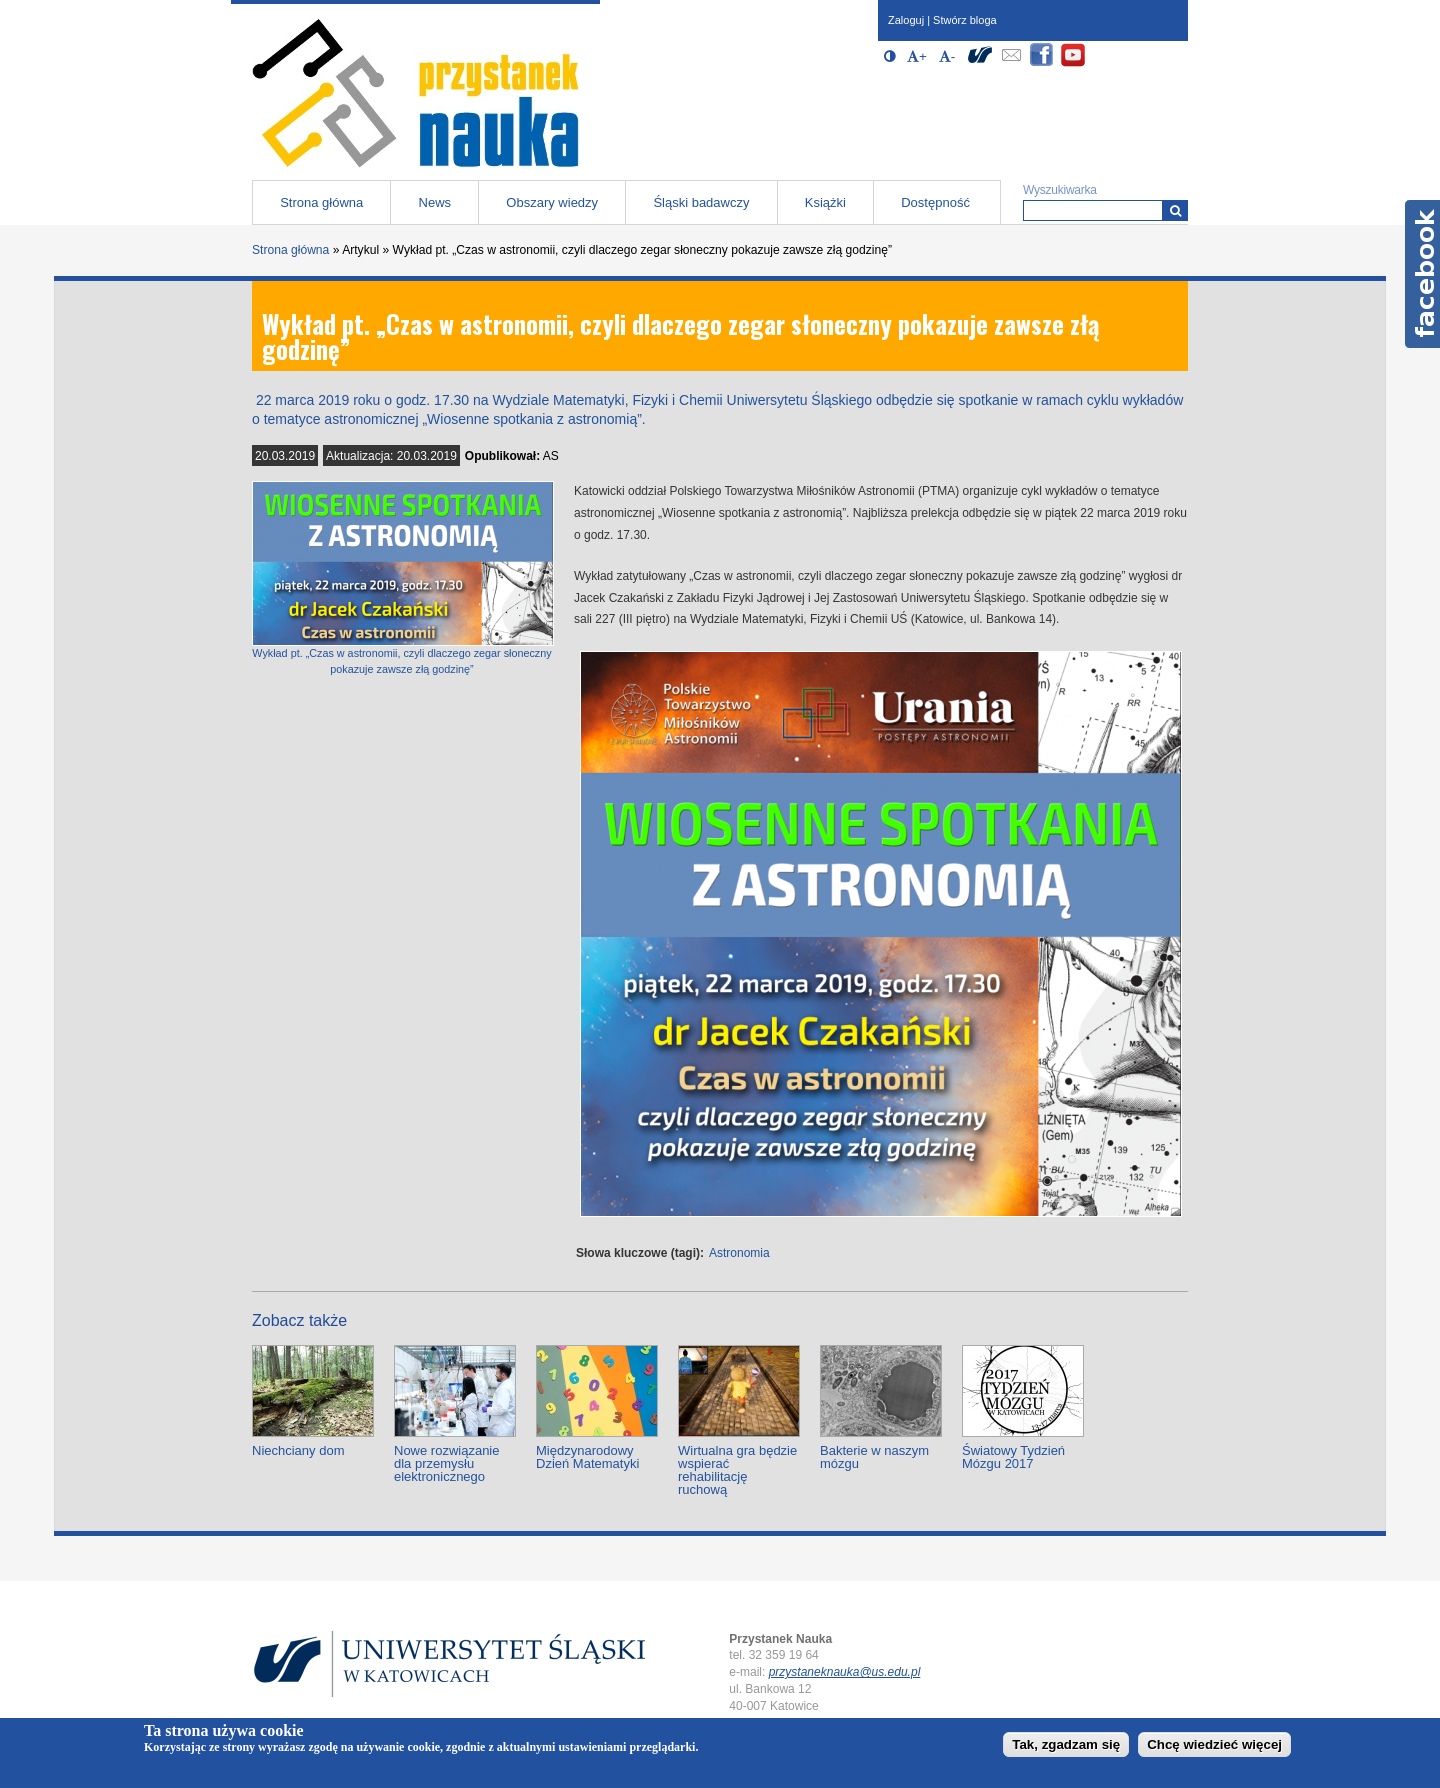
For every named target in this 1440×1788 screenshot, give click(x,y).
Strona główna (321, 202)
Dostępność (935, 202)
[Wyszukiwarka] (1175, 210)
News (435, 202)
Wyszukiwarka (1060, 190)
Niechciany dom (298, 1450)
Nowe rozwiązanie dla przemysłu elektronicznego (447, 1463)
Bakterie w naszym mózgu (874, 1457)
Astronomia (739, 1253)
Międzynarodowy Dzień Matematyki (587, 1457)
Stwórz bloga (965, 20)
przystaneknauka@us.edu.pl (845, 1672)
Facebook (1422, 274)
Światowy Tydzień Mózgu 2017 (1013, 1457)
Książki (825, 202)
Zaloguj (906, 20)
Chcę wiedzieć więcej (1214, 1744)
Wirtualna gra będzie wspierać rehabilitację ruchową (737, 1470)
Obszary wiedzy (552, 202)
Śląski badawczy (701, 202)
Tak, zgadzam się (1066, 1744)
